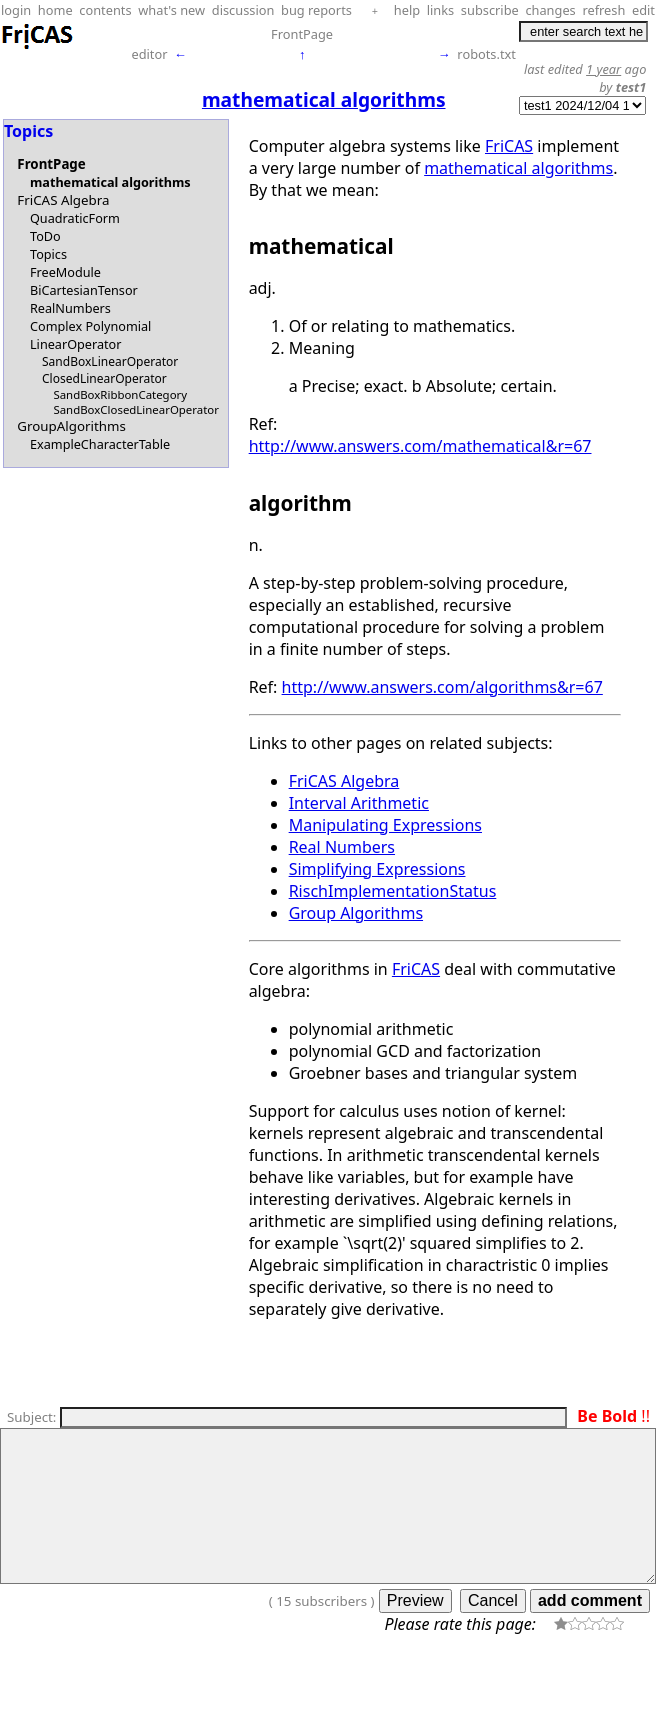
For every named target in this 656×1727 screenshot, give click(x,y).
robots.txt (486, 54)
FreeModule (65, 272)
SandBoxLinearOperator (110, 361)
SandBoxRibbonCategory (120, 394)
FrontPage (302, 34)
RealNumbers (70, 308)
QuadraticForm (75, 218)
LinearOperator (76, 344)
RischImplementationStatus (393, 891)
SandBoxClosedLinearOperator (136, 409)
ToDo (45, 236)
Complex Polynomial (90, 326)
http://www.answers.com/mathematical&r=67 (420, 446)
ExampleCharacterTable (100, 444)
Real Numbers (342, 847)
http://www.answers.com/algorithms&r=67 (442, 687)
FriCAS (509, 146)
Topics (48, 254)
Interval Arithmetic (359, 803)
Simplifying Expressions (377, 869)
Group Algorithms (356, 913)
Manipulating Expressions (385, 825)
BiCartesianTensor (84, 290)
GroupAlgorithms (71, 426)
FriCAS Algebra (63, 200)
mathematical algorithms (110, 182)
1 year (603, 69)
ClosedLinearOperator (104, 378)
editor (149, 54)
